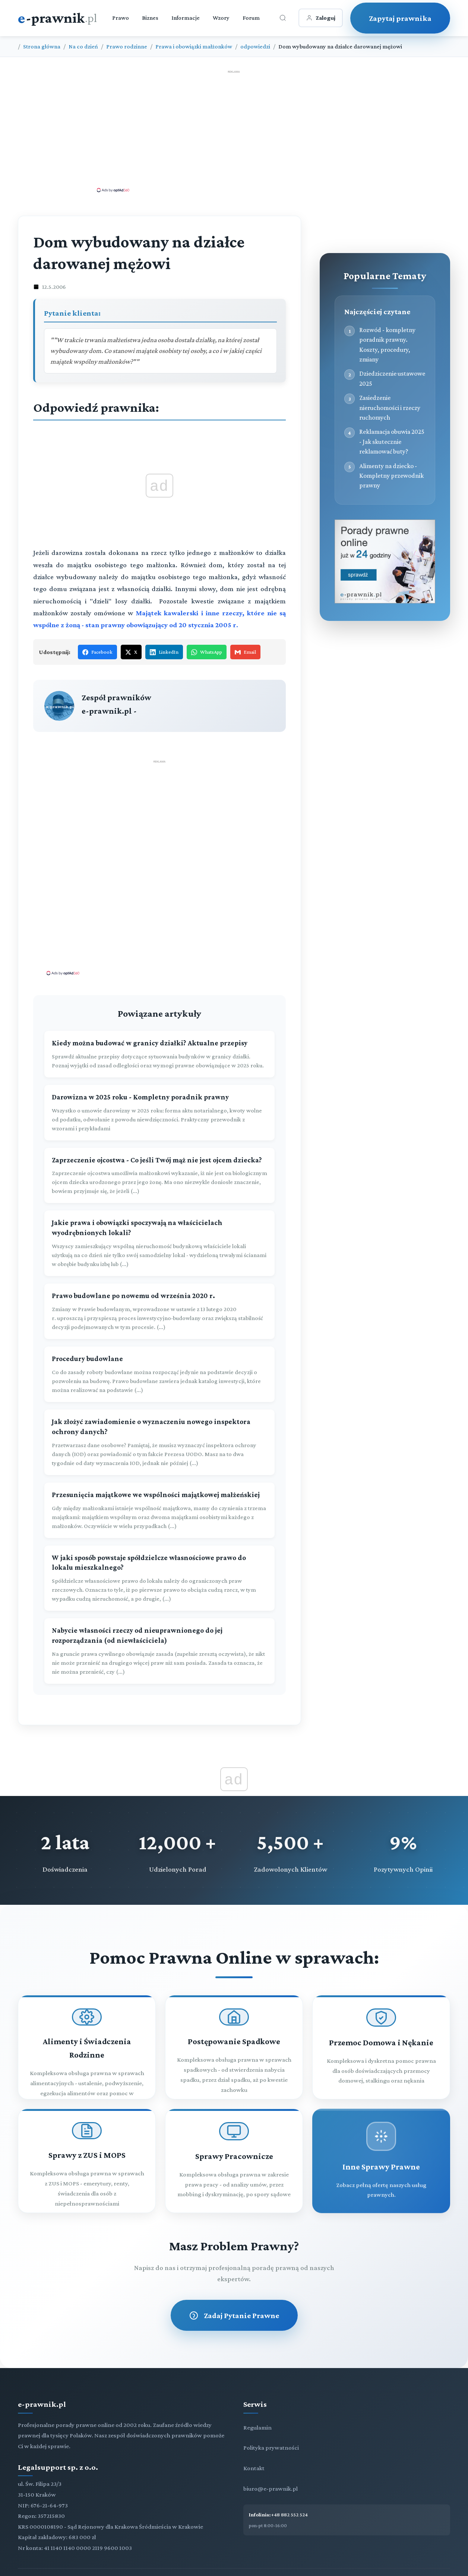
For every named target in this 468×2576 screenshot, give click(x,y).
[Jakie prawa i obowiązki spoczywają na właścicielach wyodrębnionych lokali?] (159, 1243)
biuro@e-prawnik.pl (270, 2488)
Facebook (97, 652)
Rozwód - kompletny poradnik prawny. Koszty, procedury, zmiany (387, 344)
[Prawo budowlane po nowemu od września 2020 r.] (159, 1311)
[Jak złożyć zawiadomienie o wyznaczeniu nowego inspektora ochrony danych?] (159, 1442)
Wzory (221, 18)
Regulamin (257, 2427)
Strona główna (41, 46)
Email (245, 652)
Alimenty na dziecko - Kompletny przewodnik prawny (391, 475)
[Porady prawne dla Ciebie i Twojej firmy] (385, 601)
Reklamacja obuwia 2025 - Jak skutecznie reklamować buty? (391, 441)
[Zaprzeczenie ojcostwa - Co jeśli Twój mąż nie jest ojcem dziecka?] (159, 1175)
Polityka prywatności (271, 2447)
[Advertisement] (234, 131)
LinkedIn (164, 652)
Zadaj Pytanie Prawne (234, 2315)
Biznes (150, 18)
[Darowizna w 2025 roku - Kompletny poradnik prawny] (159, 1112)
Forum (251, 18)
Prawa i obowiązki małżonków (193, 46)
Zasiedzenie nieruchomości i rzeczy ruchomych (389, 407)
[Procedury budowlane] (159, 1374)
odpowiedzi (255, 46)
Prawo (120, 18)
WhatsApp (206, 652)
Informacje (185, 18)
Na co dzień (83, 46)
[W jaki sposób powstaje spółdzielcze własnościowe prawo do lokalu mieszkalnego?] (159, 1578)
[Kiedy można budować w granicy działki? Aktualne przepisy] (159, 1054)
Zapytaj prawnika (400, 18)
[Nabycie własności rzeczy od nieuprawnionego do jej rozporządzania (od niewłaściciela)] (159, 1651)
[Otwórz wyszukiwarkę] (283, 18)
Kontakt (254, 2468)
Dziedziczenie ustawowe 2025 (392, 378)
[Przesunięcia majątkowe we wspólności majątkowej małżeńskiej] (159, 1510)
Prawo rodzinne (126, 46)
